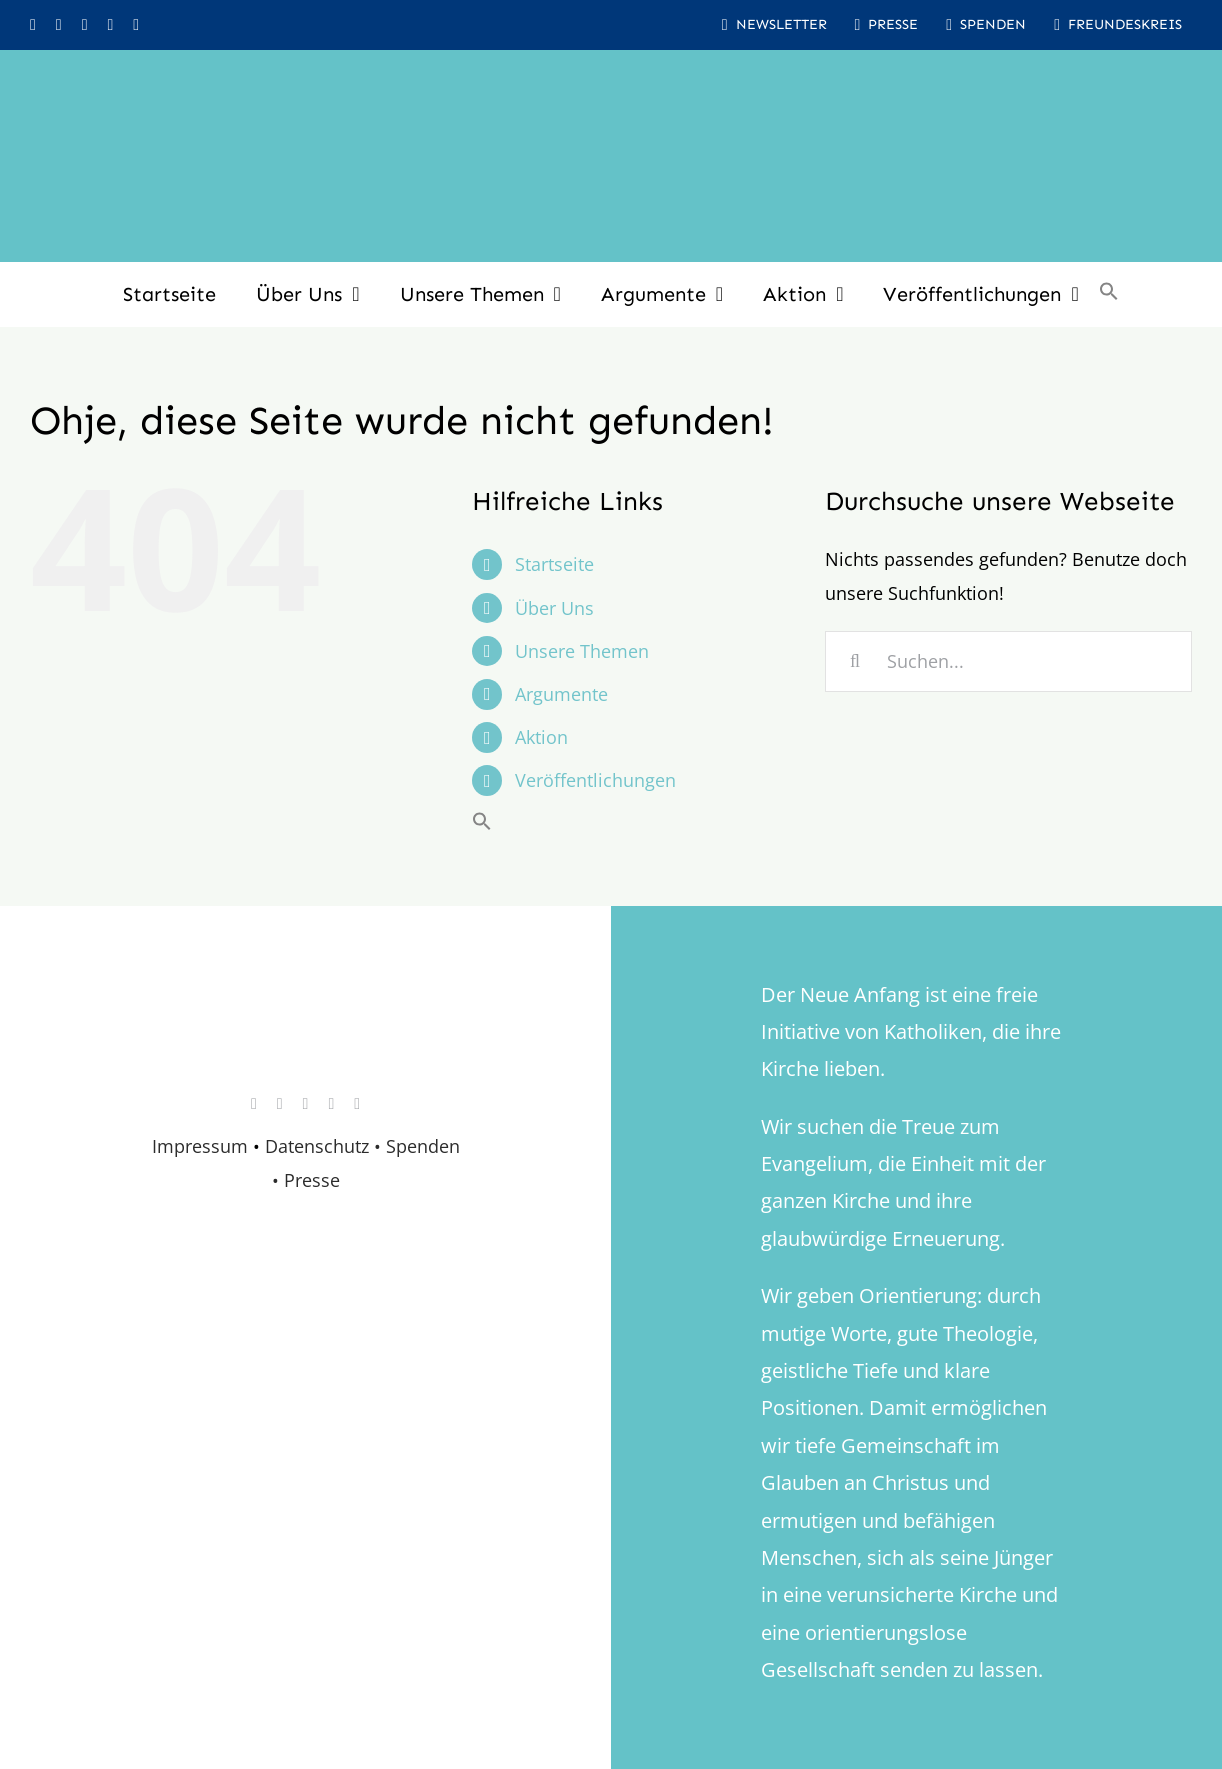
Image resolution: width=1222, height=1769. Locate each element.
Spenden (423, 1146)
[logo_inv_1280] (611, 79)
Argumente (561, 694)
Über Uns (554, 608)
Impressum (200, 1146)
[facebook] (59, 25)
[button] (1109, 294)
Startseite (554, 564)
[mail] (136, 25)
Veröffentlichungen (595, 780)
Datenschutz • (323, 1146)
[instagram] (33, 25)
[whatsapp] (110, 25)
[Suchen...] (1008, 661)
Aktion (541, 737)
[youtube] (85, 25)
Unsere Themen (582, 651)
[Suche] (855, 661)
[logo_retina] (310, 1015)
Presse (312, 1180)
